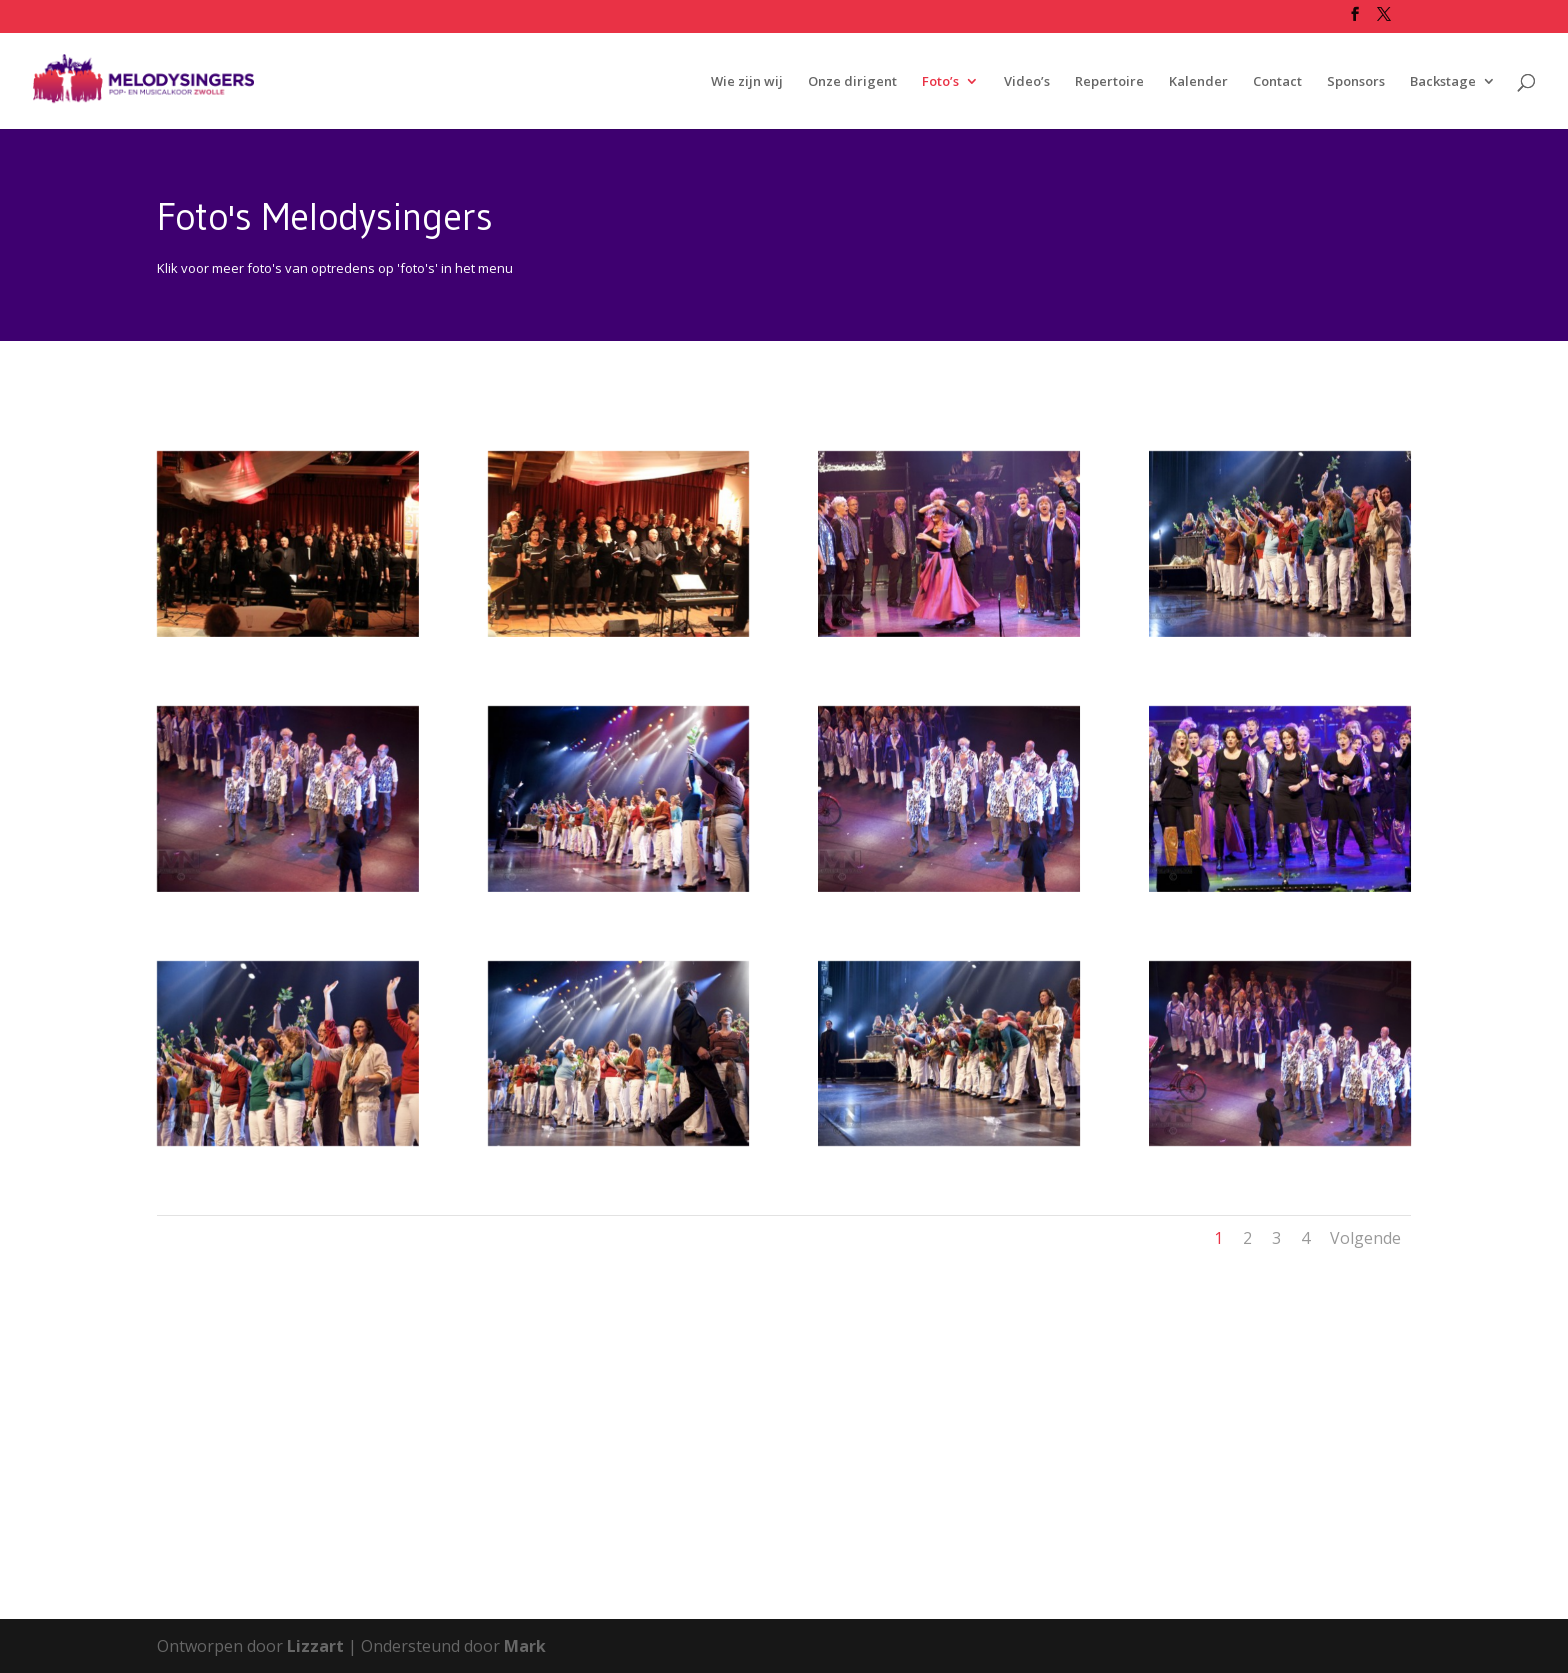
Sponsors (1356, 82)
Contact (1277, 82)
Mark (525, 1646)
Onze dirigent (852, 82)
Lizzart (315, 1646)
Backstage (1443, 82)
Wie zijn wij (747, 82)
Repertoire (1109, 82)
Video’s (1027, 82)
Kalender (1198, 82)
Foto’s (940, 82)
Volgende (1365, 1238)
